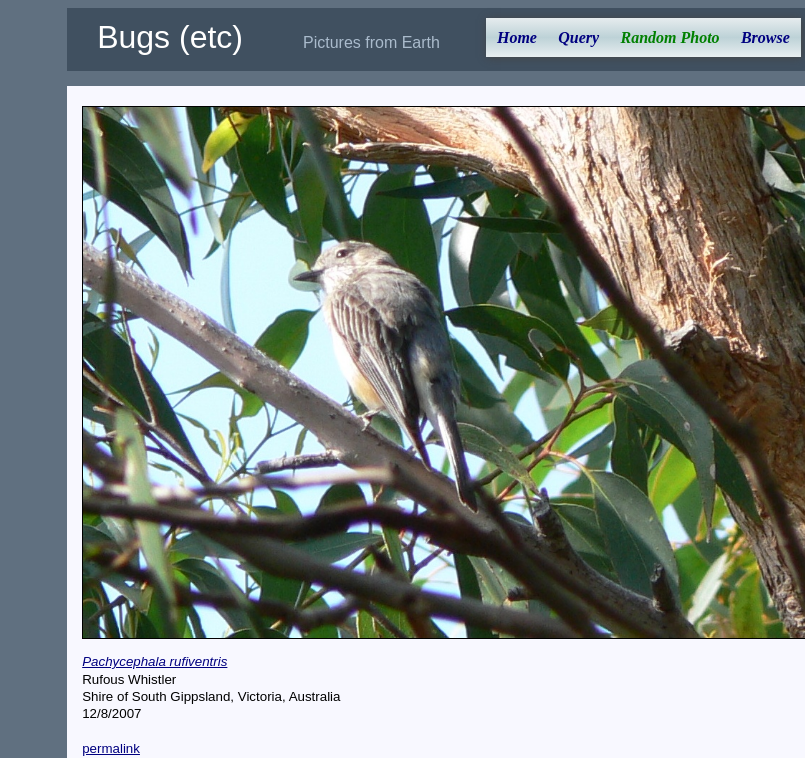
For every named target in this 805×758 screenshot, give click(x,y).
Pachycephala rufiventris (154, 661)
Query (578, 37)
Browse (765, 37)
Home (517, 37)
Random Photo (669, 37)
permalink (111, 748)
